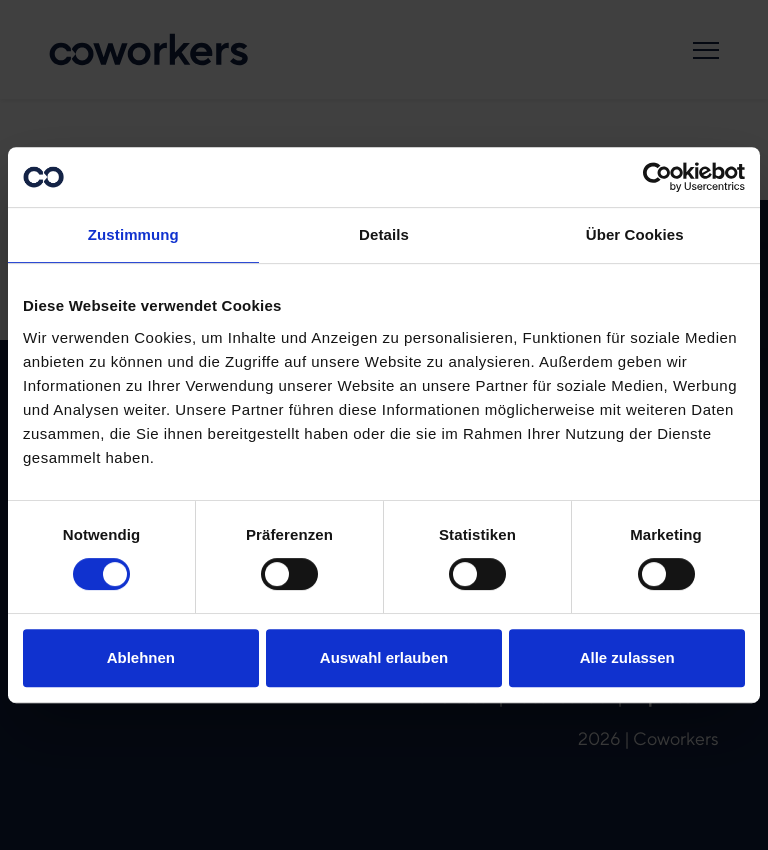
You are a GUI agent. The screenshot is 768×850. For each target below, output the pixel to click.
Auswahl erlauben (384, 657)
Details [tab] (384, 234)
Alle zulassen (627, 657)
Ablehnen (141, 657)
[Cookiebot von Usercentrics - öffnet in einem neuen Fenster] (657, 177)
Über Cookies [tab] (635, 234)
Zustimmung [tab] (133, 234)
